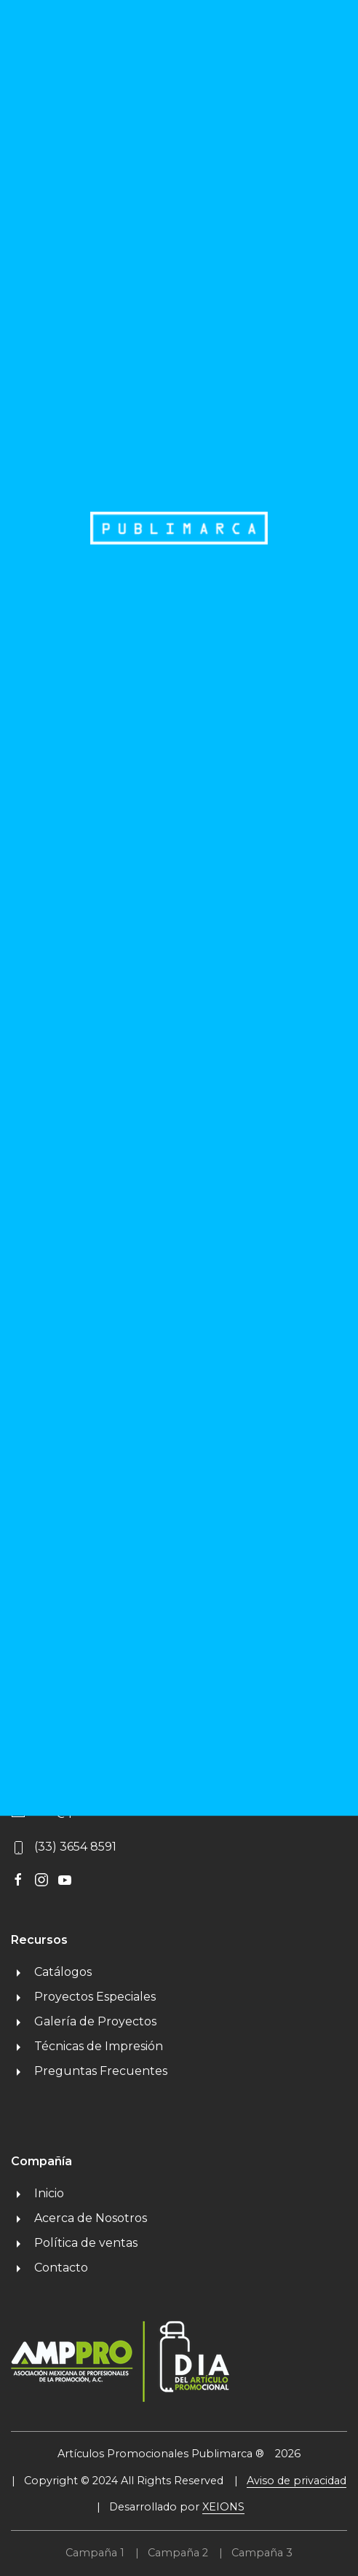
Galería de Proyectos (83, 2021)
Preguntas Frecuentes (89, 2071)
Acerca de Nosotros (79, 2218)
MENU (300, 40)
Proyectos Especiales (83, 1997)
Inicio (37, 2193)
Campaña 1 (94, 2552)
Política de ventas (74, 2243)
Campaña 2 (178, 2552)
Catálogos (51, 1972)
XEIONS (223, 2506)
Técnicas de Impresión (87, 2046)
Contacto (49, 2267)
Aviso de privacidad (296, 2480)
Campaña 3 (262, 2552)
